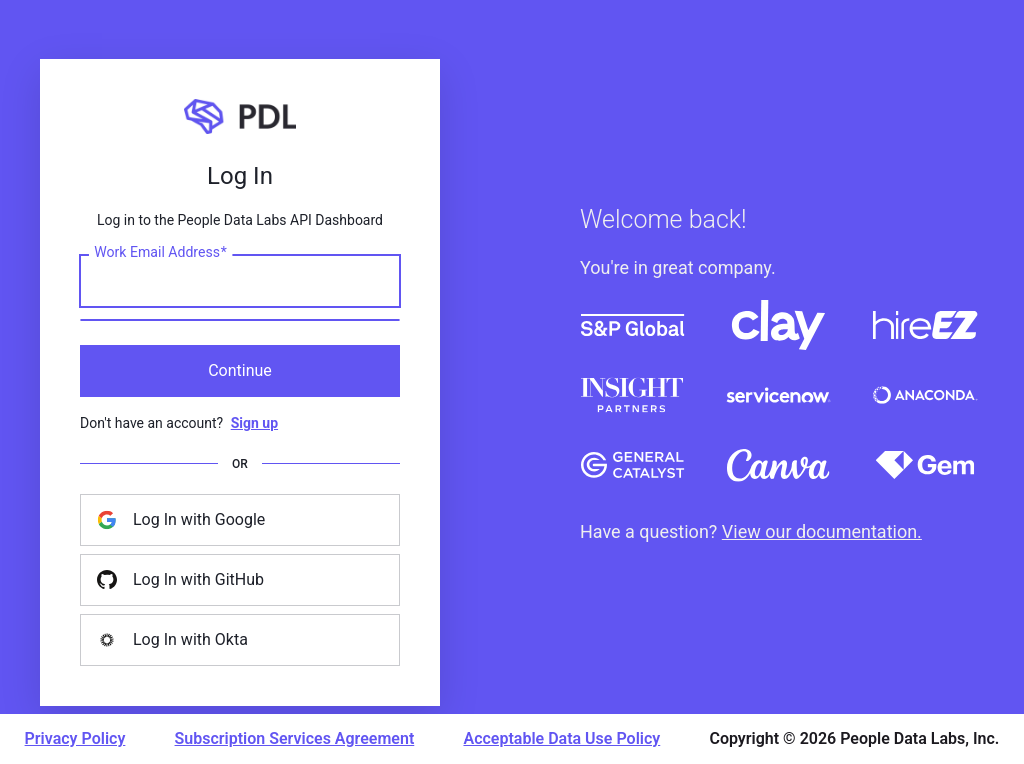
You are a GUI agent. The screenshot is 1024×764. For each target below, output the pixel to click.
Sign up (254, 423)
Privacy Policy (75, 738)
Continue (240, 370)
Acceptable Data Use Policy (561, 738)
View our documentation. (822, 531)
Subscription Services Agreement (295, 738)
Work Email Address (160, 252)
